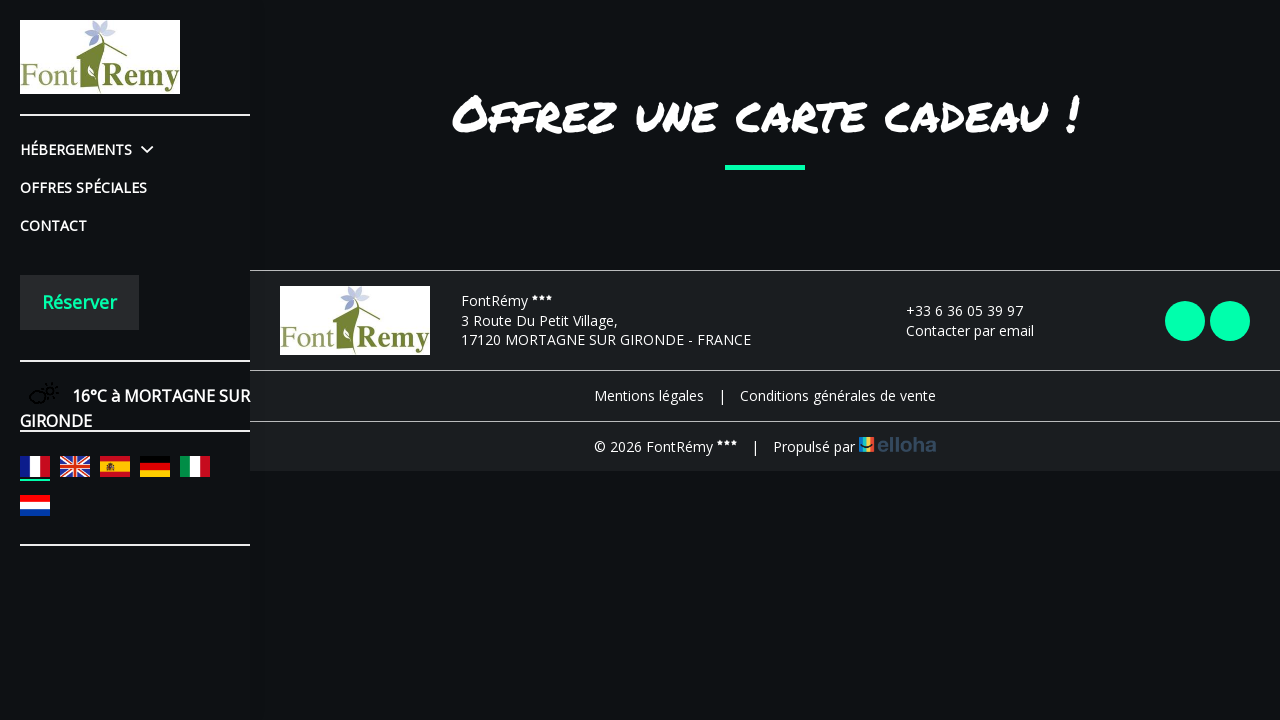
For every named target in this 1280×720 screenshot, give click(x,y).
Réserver (79, 302)
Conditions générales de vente (838, 395)
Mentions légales (649, 395)
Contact (53, 225)
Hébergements (86, 149)
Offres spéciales (83, 187)
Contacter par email (958, 330)
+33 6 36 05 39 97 (953, 310)
